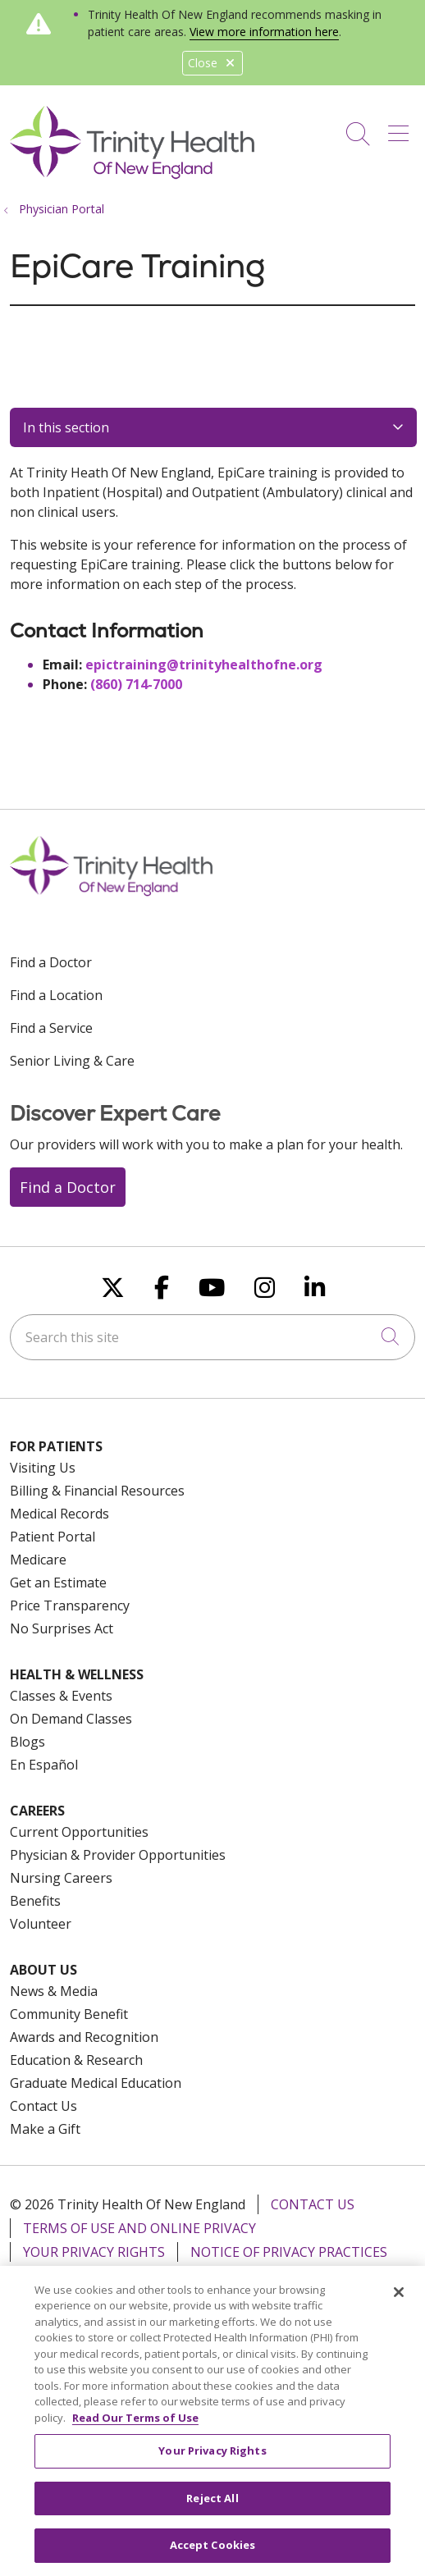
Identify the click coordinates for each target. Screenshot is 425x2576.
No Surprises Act (61, 1628)
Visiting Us (42, 1468)
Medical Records (59, 1514)
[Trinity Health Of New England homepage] (132, 175)
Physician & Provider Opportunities (118, 1855)
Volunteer (40, 1924)
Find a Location (56, 995)
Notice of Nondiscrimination (130, 2276)
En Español (44, 1765)
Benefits (35, 1901)
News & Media (54, 1991)
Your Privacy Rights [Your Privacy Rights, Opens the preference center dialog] (212, 2462)
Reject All (212, 2509)
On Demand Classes (71, 1719)
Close (212, 63)
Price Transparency (70, 1605)
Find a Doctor (51, 962)
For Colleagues (317, 2276)
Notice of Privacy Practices (288, 2252)
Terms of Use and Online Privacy (139, 2228)
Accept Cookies (213, 2557)
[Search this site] (212, 1337)
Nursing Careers (61, 1878)
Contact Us (43, 2106)
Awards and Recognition (84, 2037)
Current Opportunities (79, 1832)
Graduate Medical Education (95, 2083)
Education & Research (76, 2060)
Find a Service (51, 1028)
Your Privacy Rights (94, 2252)
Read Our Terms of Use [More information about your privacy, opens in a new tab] (135, 2429)
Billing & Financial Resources (97, 1491)
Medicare (38, 1560)
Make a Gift (45, 2129)
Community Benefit (69, 2014)
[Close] (399, 2304)
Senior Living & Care (72, 1061)
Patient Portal (52, 1537)
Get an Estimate (58, 1582)
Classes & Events (61, 1696)
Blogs (27, 1742)
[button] (401, 128)
